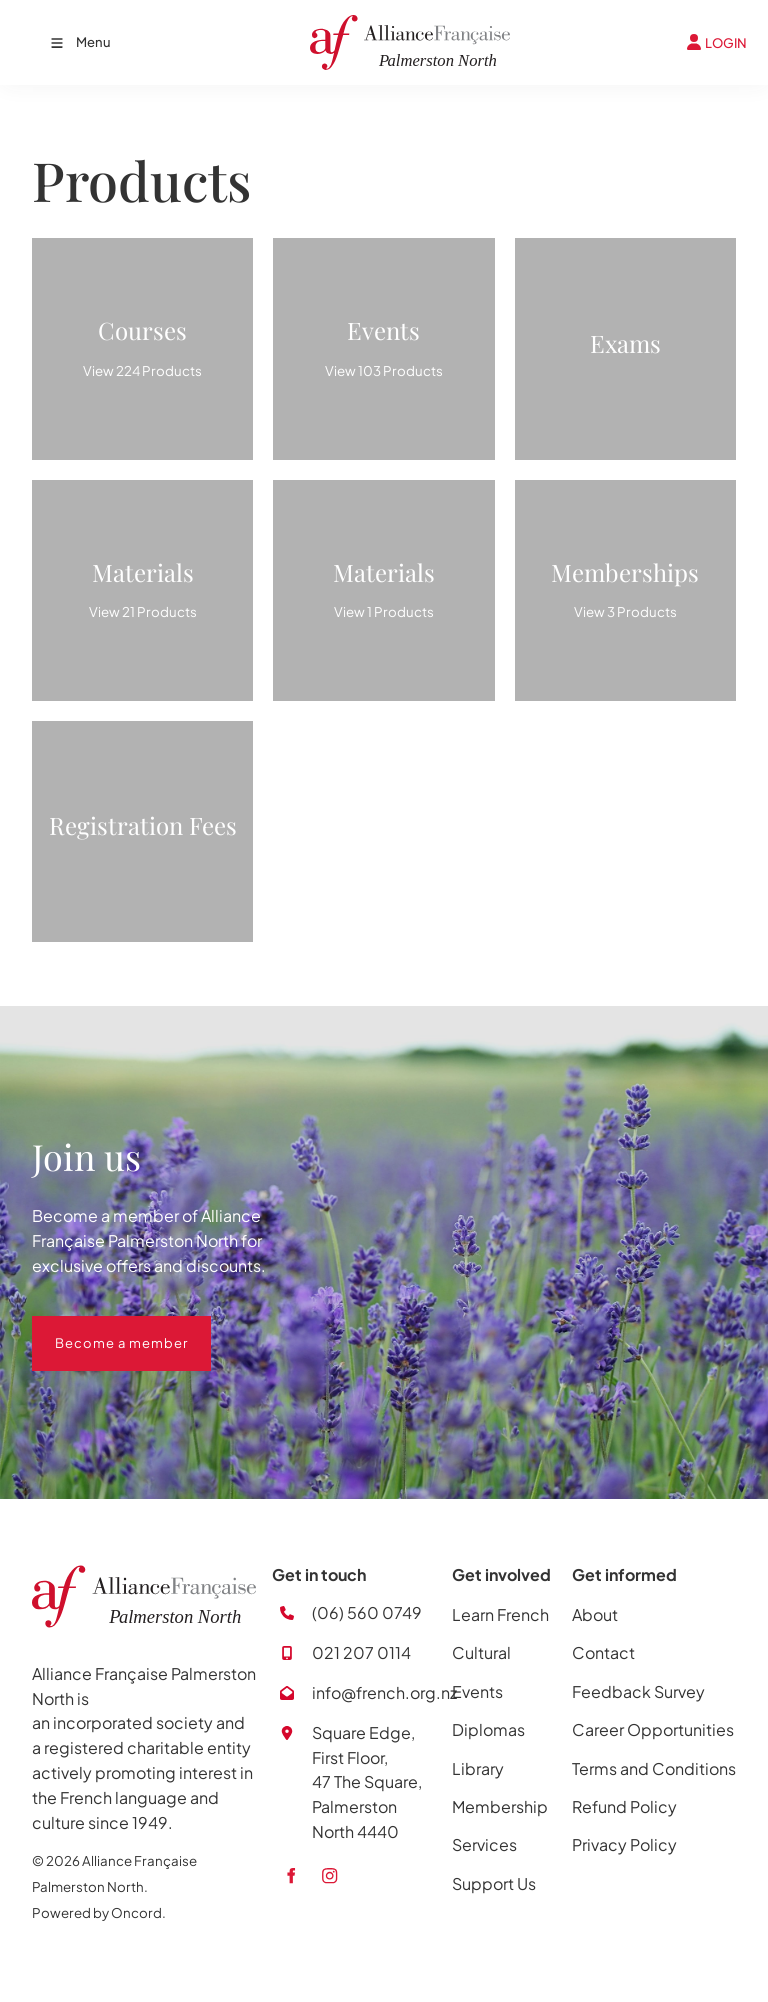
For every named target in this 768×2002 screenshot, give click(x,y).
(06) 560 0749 (367, 1612)
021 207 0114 (361, 1652)
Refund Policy (624, 1806)
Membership (500, 1806)
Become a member (98, 1328)
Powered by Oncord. (99, 1912)
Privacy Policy (624, 1844)
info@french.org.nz (384, 1692)
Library (478, 1768)
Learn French (500, 1614)
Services (484, 1844)
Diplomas (488, 1729)
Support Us (494, 1883)
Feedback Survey (638, 1691)
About (595, 1614)
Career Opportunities (653, 1729)
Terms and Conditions (654, 1768)
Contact (603, 1652)
